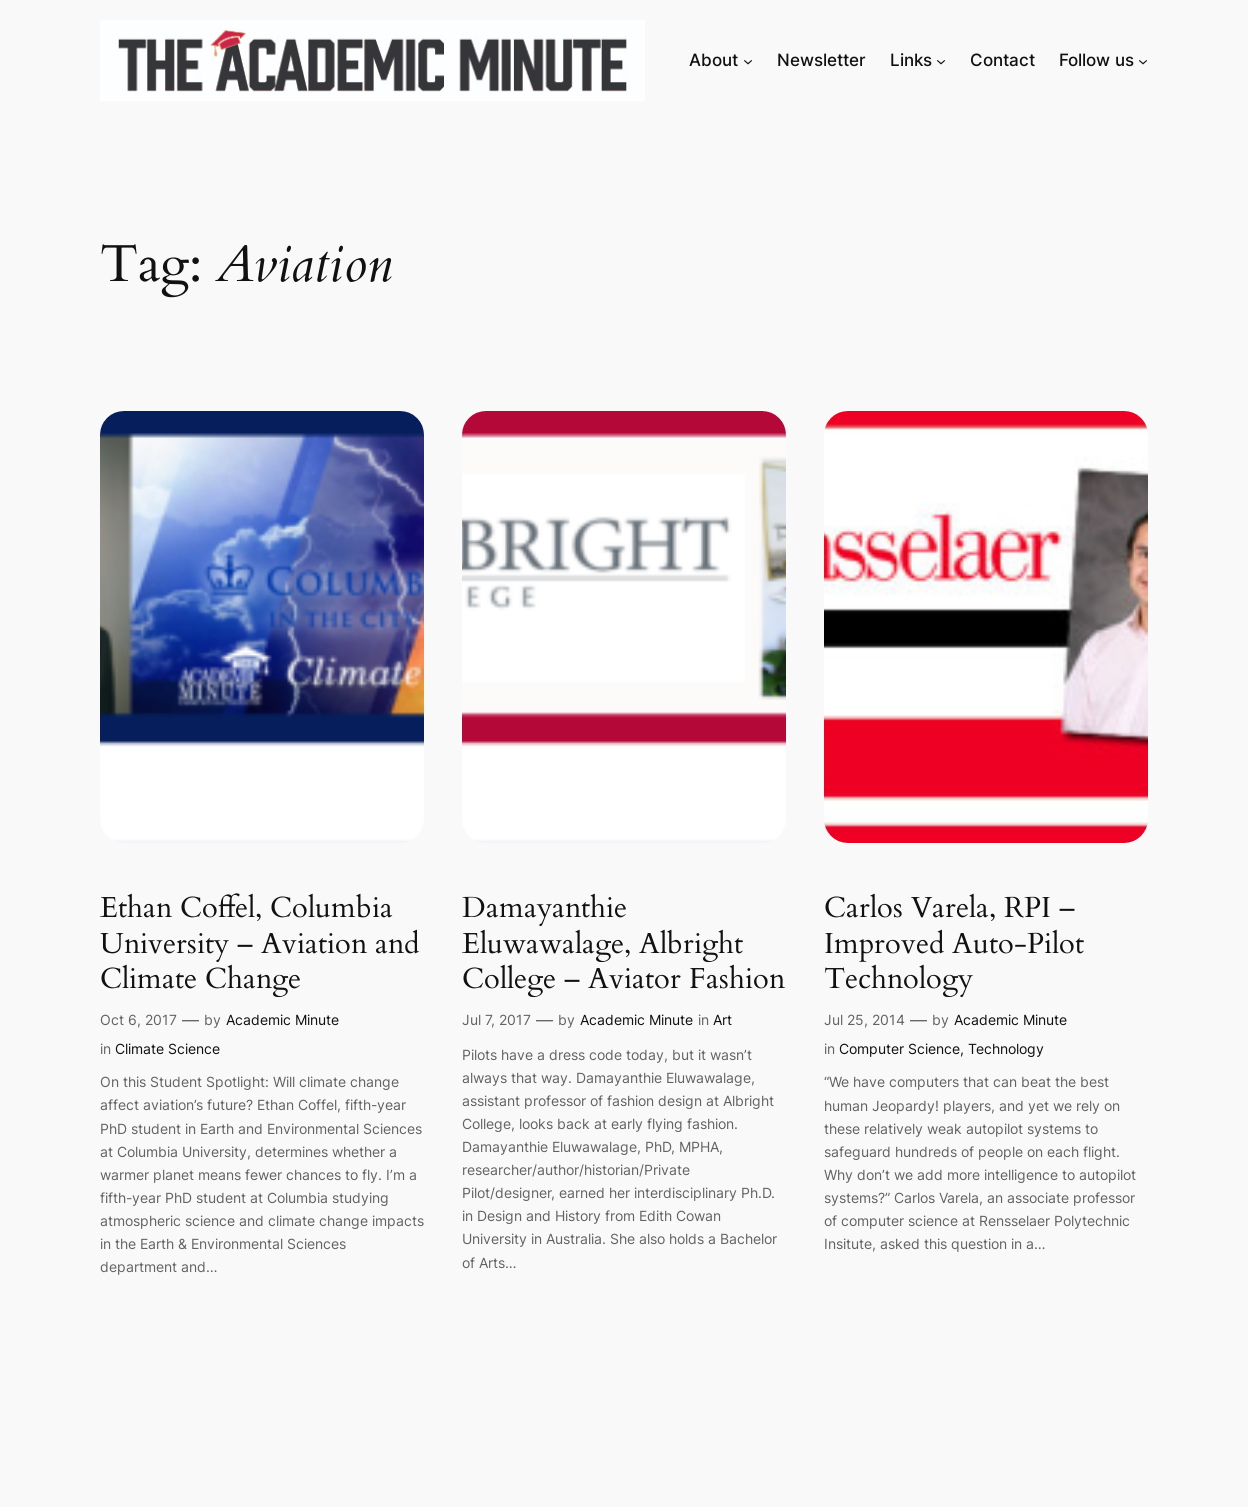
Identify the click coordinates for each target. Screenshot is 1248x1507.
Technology (1006, 1048)
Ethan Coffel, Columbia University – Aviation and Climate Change (259, 944)
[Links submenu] (941, 60)
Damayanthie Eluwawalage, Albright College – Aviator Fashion (623, 944)
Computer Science (899, 1048)
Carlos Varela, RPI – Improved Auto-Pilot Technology (954, 944)
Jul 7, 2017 (496, 1019)
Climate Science (167, 1048)
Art (722, 1019)
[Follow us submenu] (1143, 60)
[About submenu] (748, 60)
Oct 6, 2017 (138, 1019)
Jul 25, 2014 (864, 1019)
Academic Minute (282, 1019)
